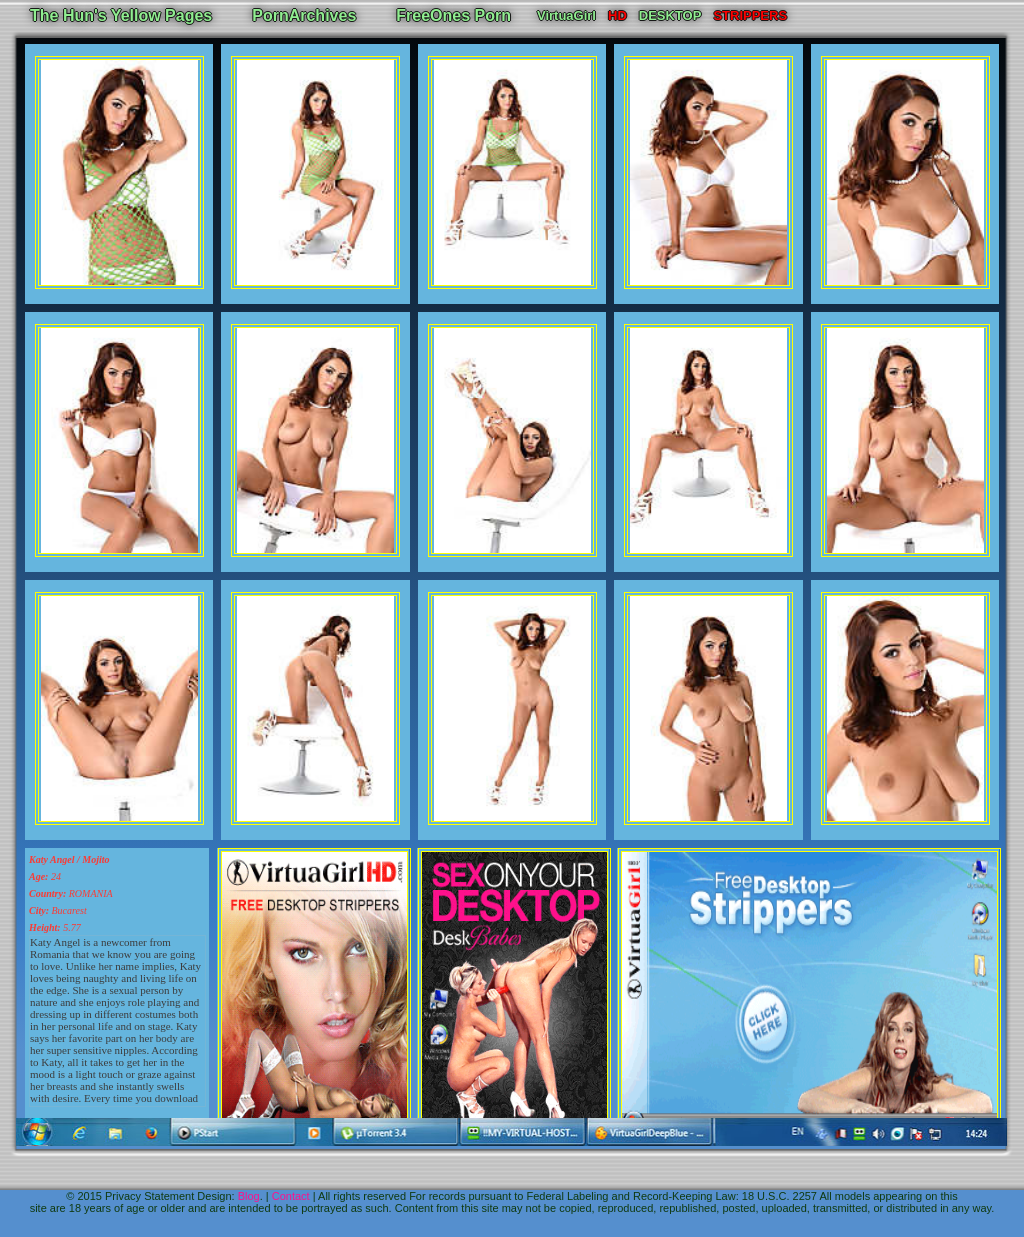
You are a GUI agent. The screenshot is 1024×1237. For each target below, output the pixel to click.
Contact (291, 1196)
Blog (249, 1196)
